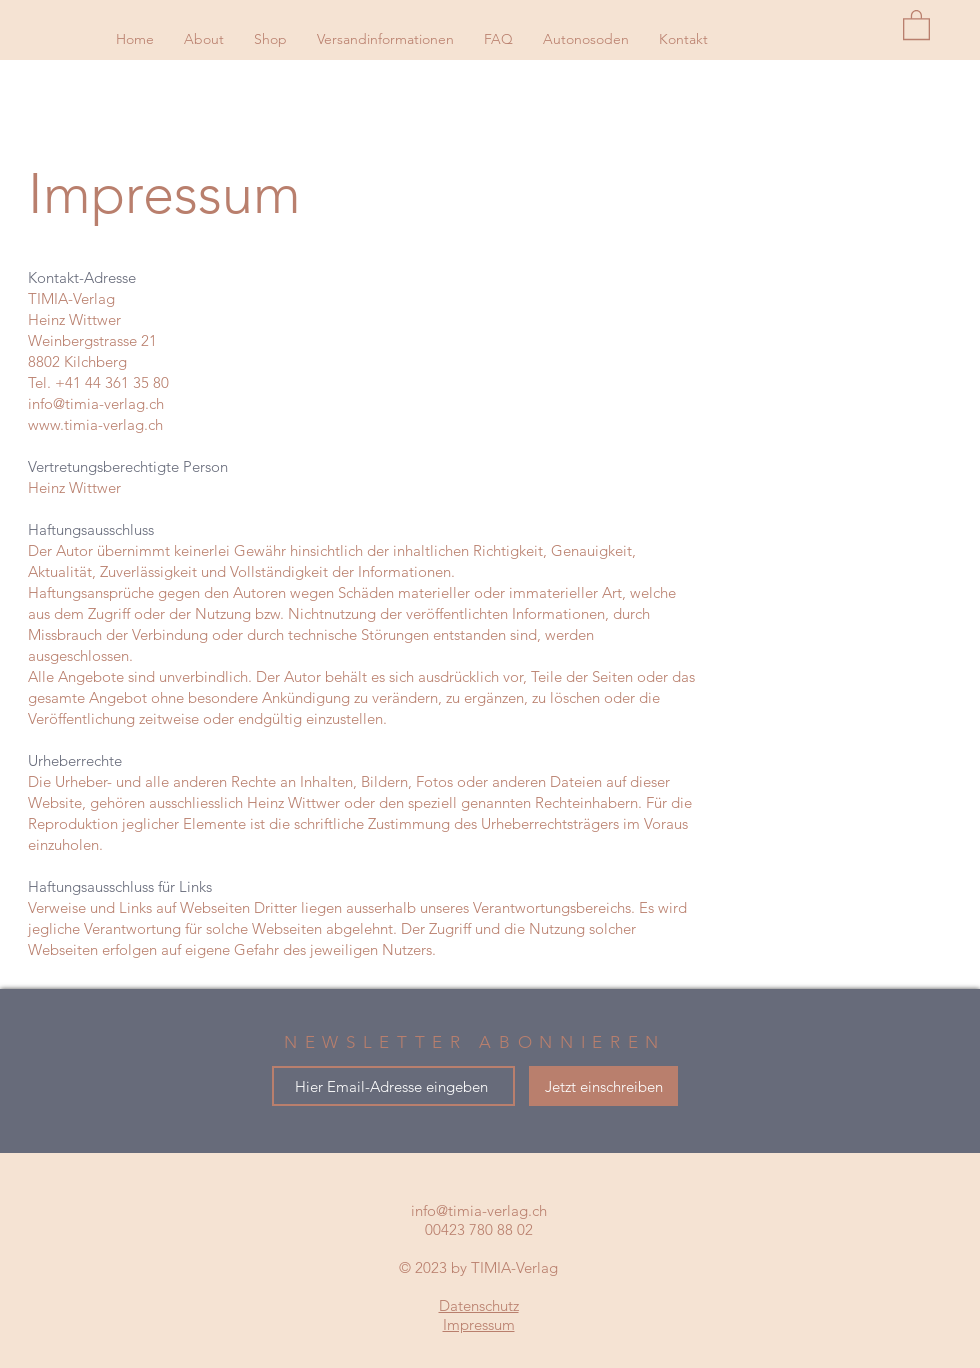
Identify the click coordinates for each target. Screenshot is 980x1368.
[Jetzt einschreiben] (603, 1086)
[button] (916, 24)
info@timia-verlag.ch (96, 403)
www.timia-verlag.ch (95, 424)
